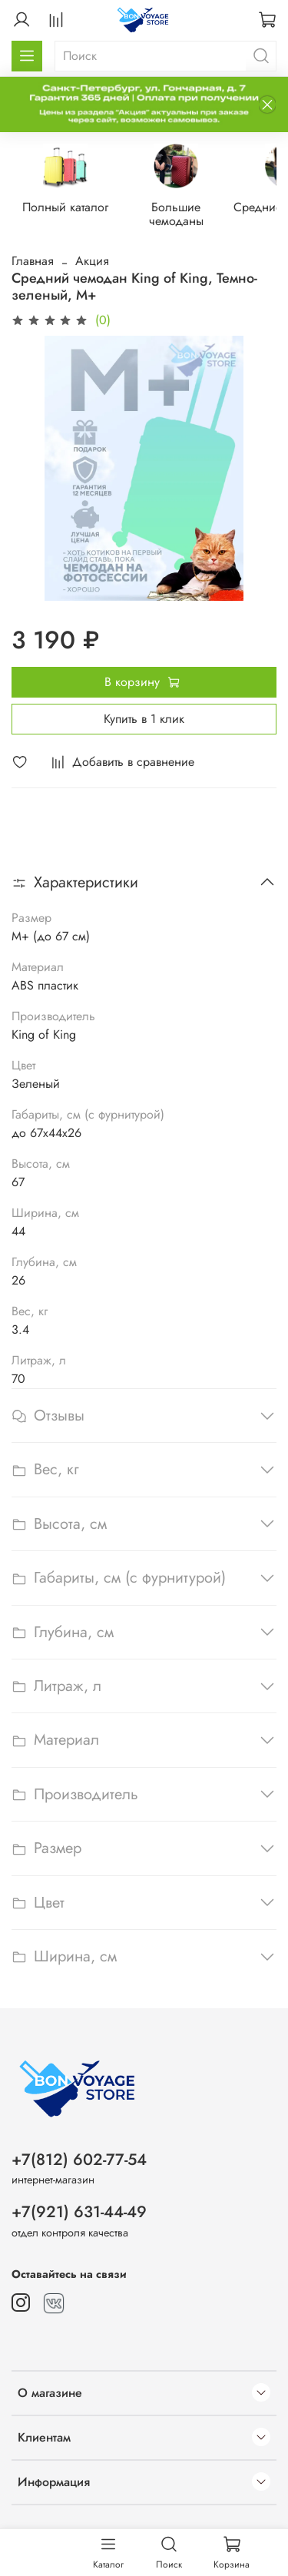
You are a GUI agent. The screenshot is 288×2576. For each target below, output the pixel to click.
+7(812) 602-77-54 (79, 2159)
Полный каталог (71, 209)
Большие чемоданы (190, 209)
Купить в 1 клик (144, 720)
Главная (33, 262)
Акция (92, 262)
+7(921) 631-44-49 (79, 2211)
